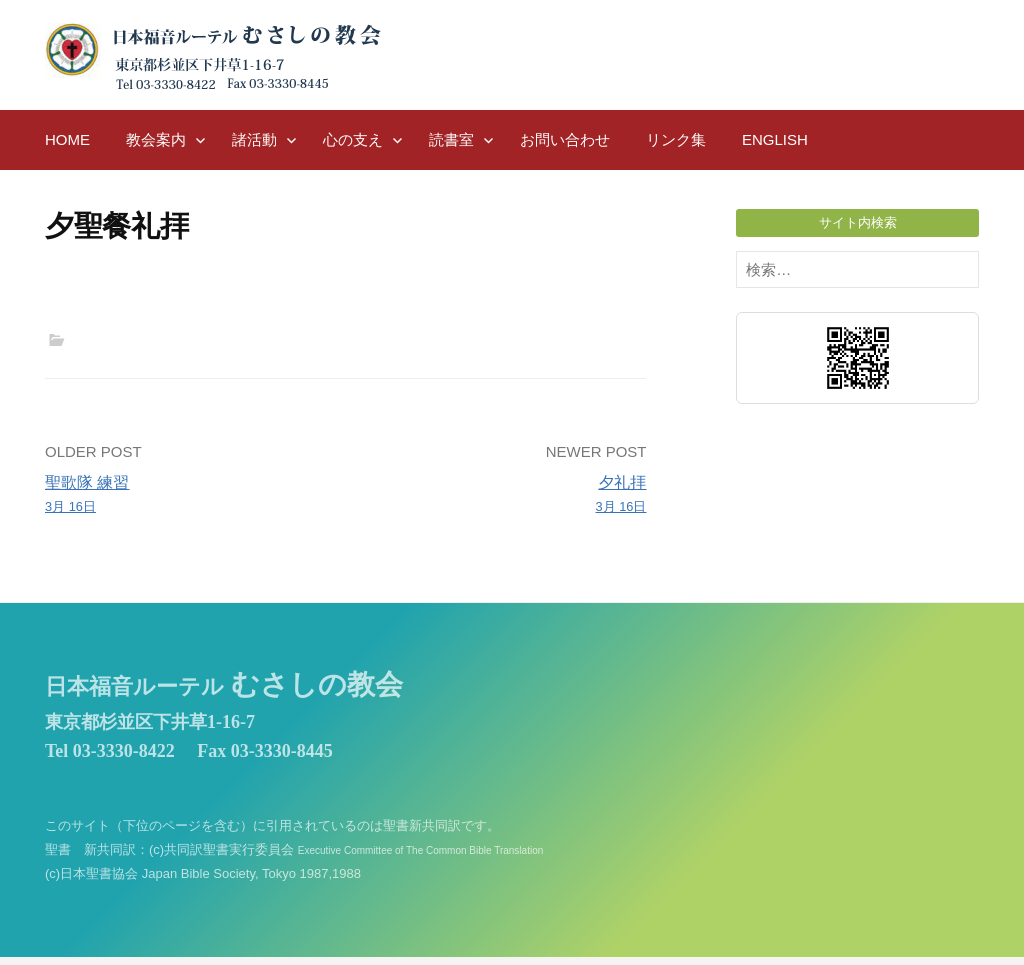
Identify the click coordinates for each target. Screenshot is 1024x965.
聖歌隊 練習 (189, 496)
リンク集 (676, 139)
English (775, 139)
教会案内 (156, 139)
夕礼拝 (502, 496)
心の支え (353, 139)
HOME (67, 139)
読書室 (451, 139)
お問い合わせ (565, 139)
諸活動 (254, 139)
